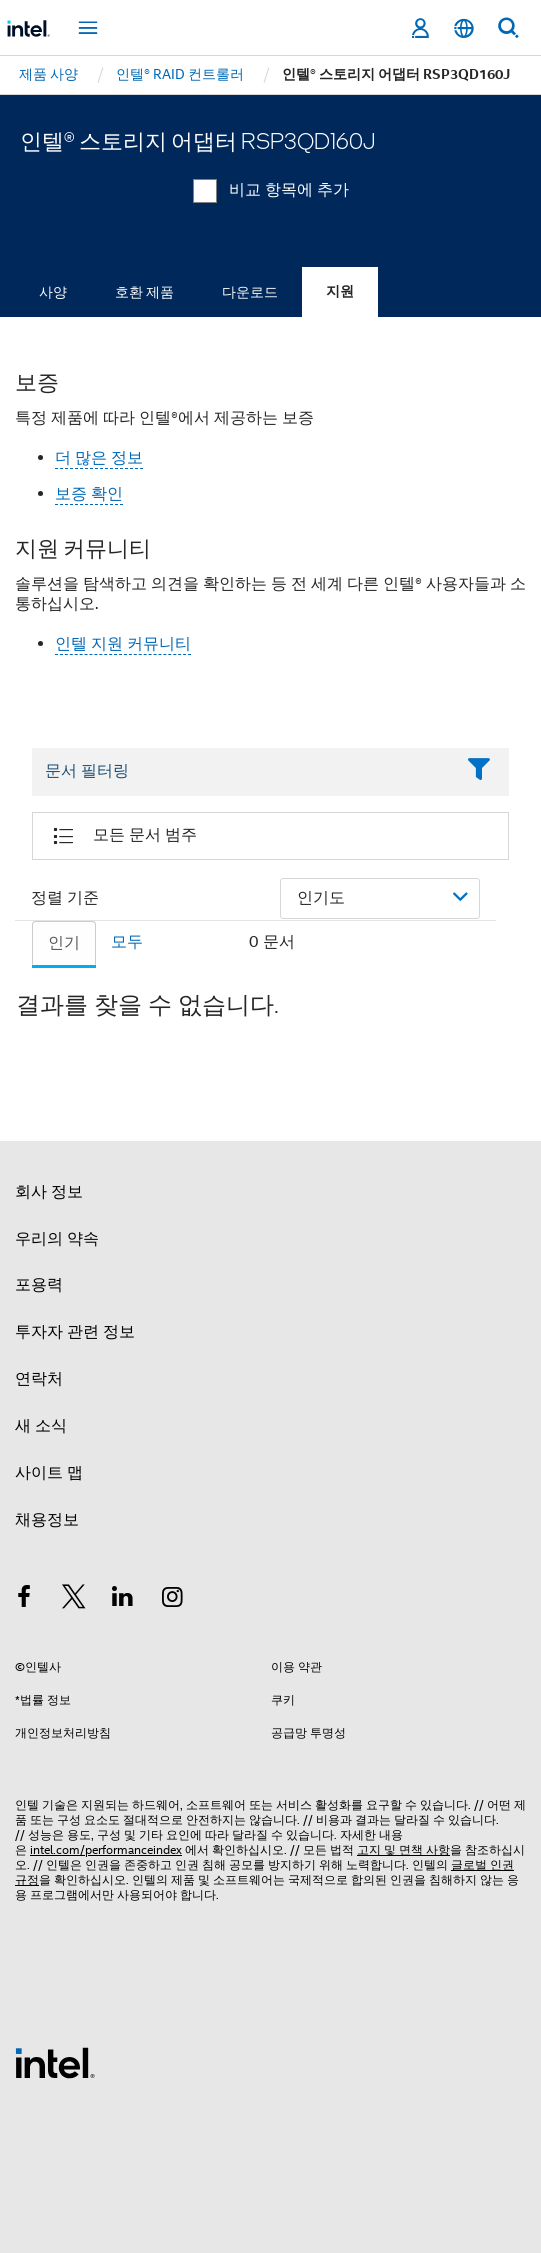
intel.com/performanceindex (106, 1849)
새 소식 (41, 1426)
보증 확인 (89, 494)
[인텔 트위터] (74, 1600)
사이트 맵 (49, 1473)
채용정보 (47, 1520)
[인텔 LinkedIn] (123, 1600)
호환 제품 (144, 292)
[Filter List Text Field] (243, 772)
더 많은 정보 (99, 458)
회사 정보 (49, 1192)
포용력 (39, 1285)
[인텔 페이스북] (24, 1600)
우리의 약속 (57, 1239)
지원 (340, 291)
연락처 (39, 1379)
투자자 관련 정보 (75, 1332)
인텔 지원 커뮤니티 (123, 644)
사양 (53, 292)
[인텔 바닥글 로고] (55, 2062)
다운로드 (250, 292)
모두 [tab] (127, 942)
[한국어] (464, 28)
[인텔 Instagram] (173, 1600)
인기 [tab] (64, 943)
